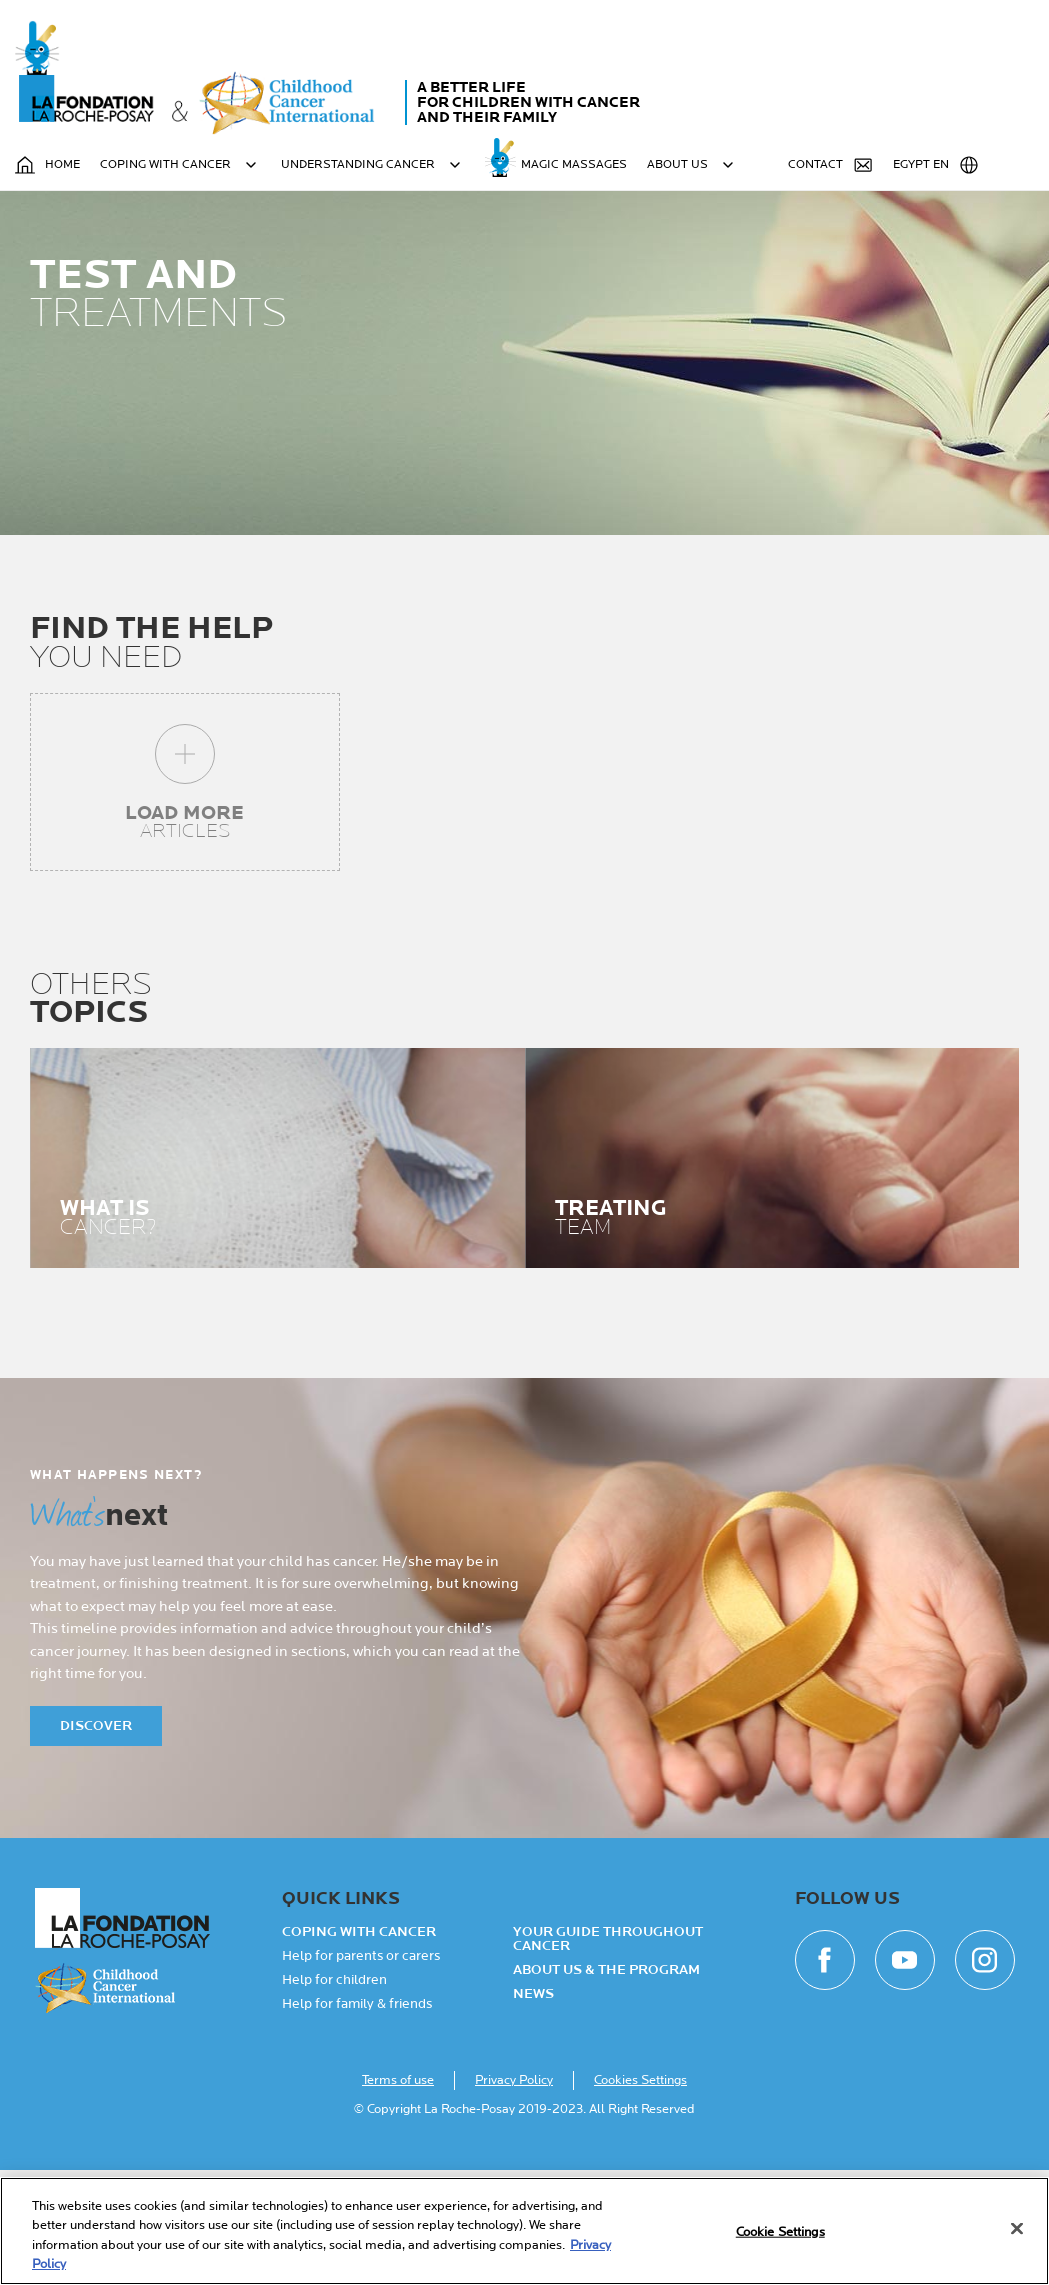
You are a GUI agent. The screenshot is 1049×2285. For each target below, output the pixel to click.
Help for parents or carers (361, 2071)
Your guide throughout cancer (608, 2054)
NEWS (533, 2109)
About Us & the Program (606, 2085)
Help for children (334, 2095)
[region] (524, 2231)
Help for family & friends (357, 2119)
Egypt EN (936, 165)
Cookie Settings (780, 2232)
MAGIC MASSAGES (574, 164)
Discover (96, 1840)
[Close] (1017, 2228)
